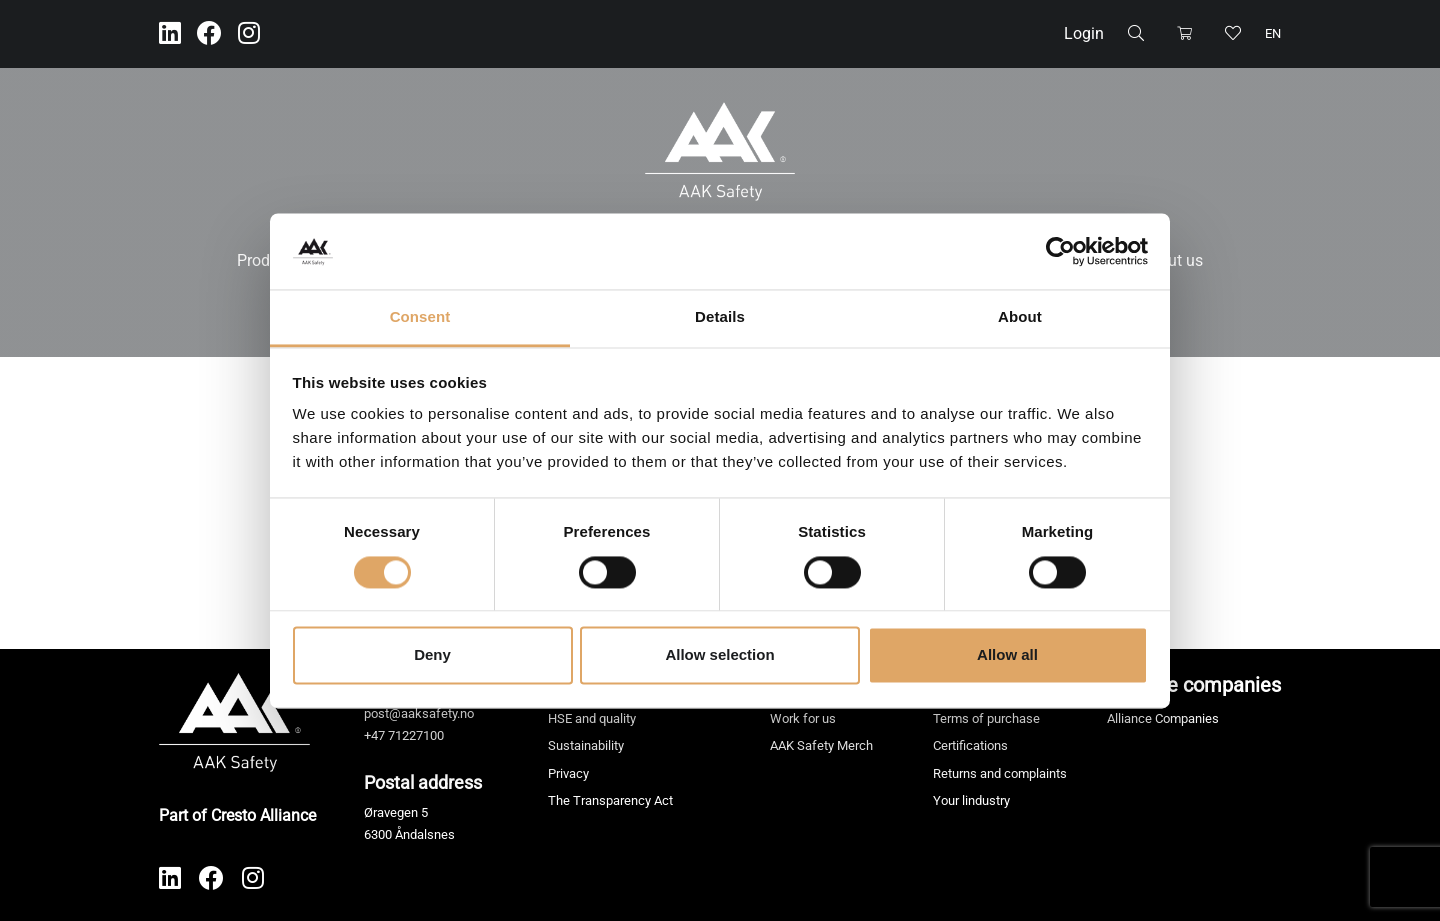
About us (1171, 260)
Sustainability (586, 745)
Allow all (1007, 655)
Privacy (568, 773)
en (1273, 33)
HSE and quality (592, 718)
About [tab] (1020, 317)
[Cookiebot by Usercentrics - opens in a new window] (1060, 251)
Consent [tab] (420, 317)
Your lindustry (971, 800)
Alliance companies (1194, 685)
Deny (432, 655)
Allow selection (719, 655)
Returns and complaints (1000, 773)
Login (1084, 33)
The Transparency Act (610, 800)
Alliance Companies (1163, 718)
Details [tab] (720, 317)
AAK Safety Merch (821, 745)
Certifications (970, 745)
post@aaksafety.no (419, 713)
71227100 (416, 735)
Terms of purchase (986, 718)
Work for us (803, 718)
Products (268, 260)
